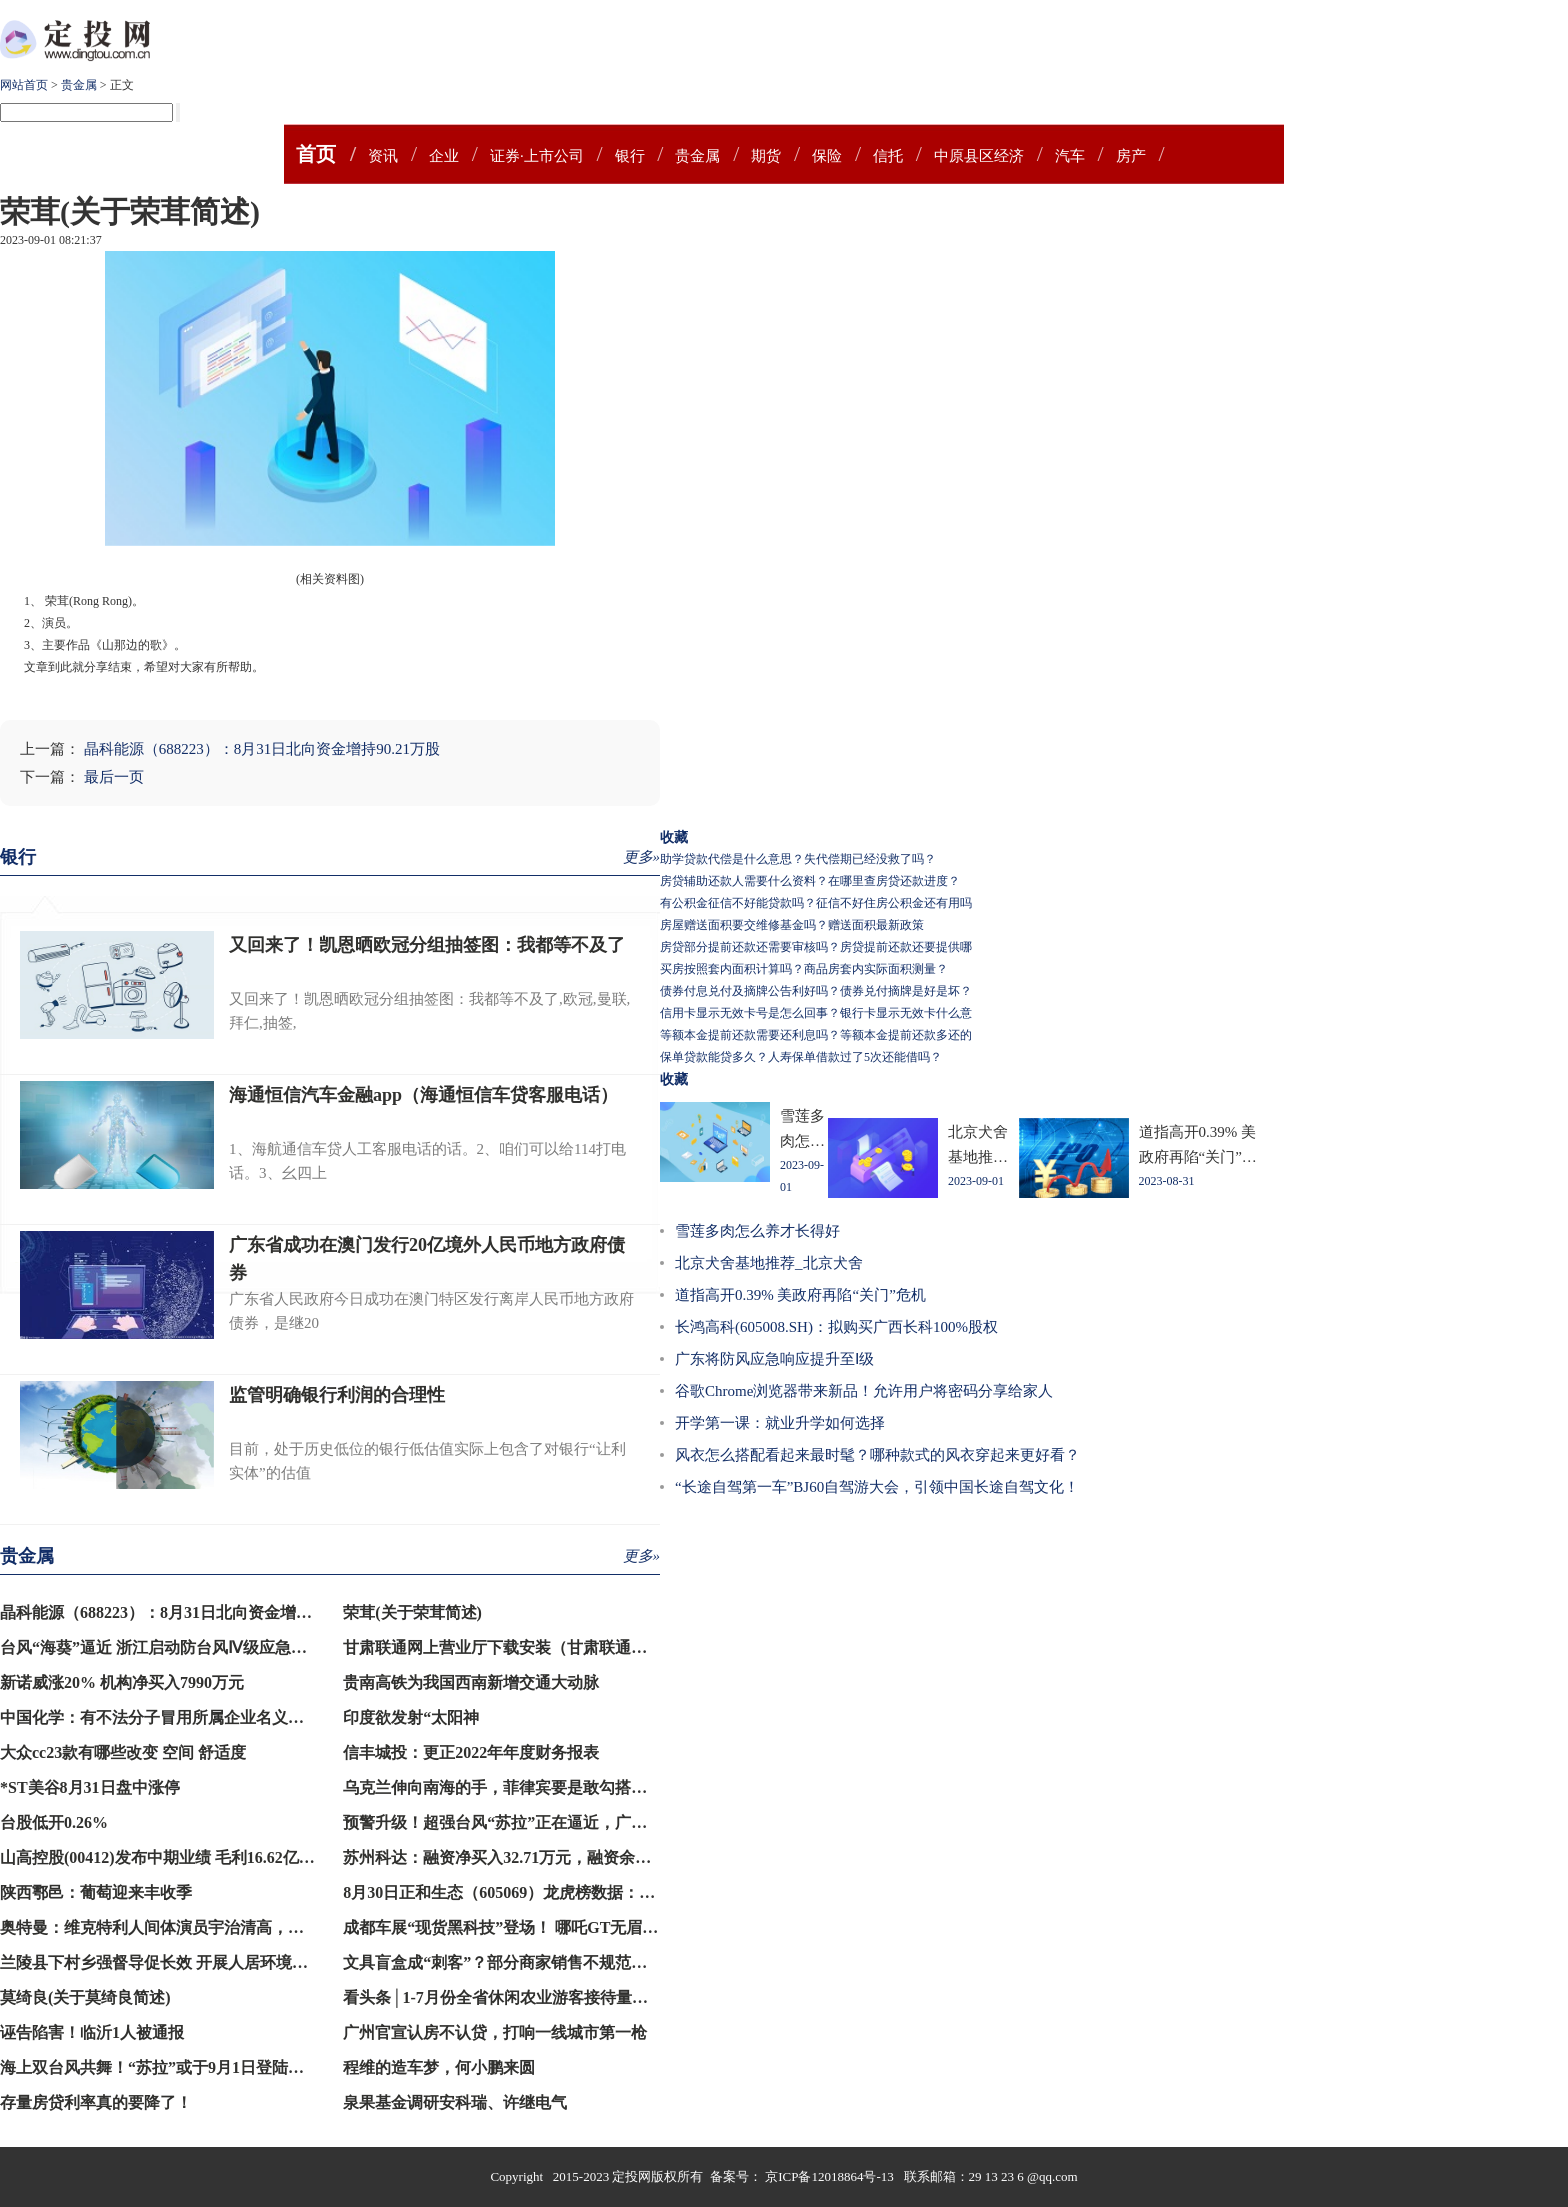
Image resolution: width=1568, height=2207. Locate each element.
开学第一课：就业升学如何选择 (780, 1423)
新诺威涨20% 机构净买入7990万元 (122, 1682)
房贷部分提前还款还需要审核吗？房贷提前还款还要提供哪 (816, 947)
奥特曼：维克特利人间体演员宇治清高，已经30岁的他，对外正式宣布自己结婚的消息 (304, 1927)
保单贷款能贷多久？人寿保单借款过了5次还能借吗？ (801, 1057)
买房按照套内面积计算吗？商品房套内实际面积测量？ (804, 969)
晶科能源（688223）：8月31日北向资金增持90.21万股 (262, 749)
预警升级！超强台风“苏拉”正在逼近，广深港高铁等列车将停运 (567, 1822)
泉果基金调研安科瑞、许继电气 (455, 2102)
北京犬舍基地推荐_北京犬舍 (769, 1263)
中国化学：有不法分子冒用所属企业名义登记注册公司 (192, 1717)
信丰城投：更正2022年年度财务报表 (471, 1752)
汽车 (1070, 156)
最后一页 (114, 777)
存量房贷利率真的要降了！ (96, 2102)
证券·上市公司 (537, 156)
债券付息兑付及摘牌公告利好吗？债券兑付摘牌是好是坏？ (816, 991)
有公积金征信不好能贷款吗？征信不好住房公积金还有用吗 (816, 903)
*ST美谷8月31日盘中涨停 (90, 1787)
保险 (827, 156)
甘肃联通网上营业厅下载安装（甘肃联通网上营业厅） (535, 1647)
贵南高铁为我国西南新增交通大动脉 (471, 1682)
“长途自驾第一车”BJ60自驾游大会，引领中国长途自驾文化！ (877, 1487)
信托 (888, 156)
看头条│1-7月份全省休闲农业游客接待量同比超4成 (523, 1997)
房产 (1131, 156)
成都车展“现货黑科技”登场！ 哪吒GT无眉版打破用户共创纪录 (564, 1927)
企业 (444, 156)
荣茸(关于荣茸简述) (412, 1612)
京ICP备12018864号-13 (831, 2176)
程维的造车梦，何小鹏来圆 (439, 2067)
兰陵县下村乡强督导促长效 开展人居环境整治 (162, 1962)
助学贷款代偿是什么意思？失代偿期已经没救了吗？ (798, 859)
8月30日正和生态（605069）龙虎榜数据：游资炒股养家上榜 (555, 1892)
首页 (316, 154)
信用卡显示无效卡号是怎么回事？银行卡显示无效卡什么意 (816, 1013)
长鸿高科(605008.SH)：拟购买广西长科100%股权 (836, 1327)
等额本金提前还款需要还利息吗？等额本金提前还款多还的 (816, 1035)
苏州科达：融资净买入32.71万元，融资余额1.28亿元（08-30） (561, 1857)
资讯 (383, 156)
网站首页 (24, 85)
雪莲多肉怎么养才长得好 (757, 1231)
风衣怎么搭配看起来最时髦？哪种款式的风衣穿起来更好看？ (877, 1455)
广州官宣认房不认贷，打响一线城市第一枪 (495, 2032)
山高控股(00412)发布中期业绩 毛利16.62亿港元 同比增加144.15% (229, 1857)
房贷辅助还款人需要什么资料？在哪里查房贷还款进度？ (810, 881)
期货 (766, 156)
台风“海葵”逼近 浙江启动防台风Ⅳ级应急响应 (161, 1647)
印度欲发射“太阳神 (411, 1717)
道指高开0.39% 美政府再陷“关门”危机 (800, 1295)
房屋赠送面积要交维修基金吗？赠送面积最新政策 (792, 925)
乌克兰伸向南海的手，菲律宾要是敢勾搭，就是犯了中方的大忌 (567, 1787)
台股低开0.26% (54, 1822)
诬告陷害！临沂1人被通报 (92, 2032)
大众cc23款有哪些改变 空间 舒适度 (123, 1752)
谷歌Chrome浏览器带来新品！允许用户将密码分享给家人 (864, 1391)
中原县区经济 (979, 156)
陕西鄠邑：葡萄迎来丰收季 (96, 1892)
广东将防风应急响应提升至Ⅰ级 (774, 1359)
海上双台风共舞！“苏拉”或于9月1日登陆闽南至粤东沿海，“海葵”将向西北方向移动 (296, 2067)
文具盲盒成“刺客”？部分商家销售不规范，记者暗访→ (535, 1962)
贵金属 (79, 85)
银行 (630, 156)
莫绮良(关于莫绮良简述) (85, 1997)
